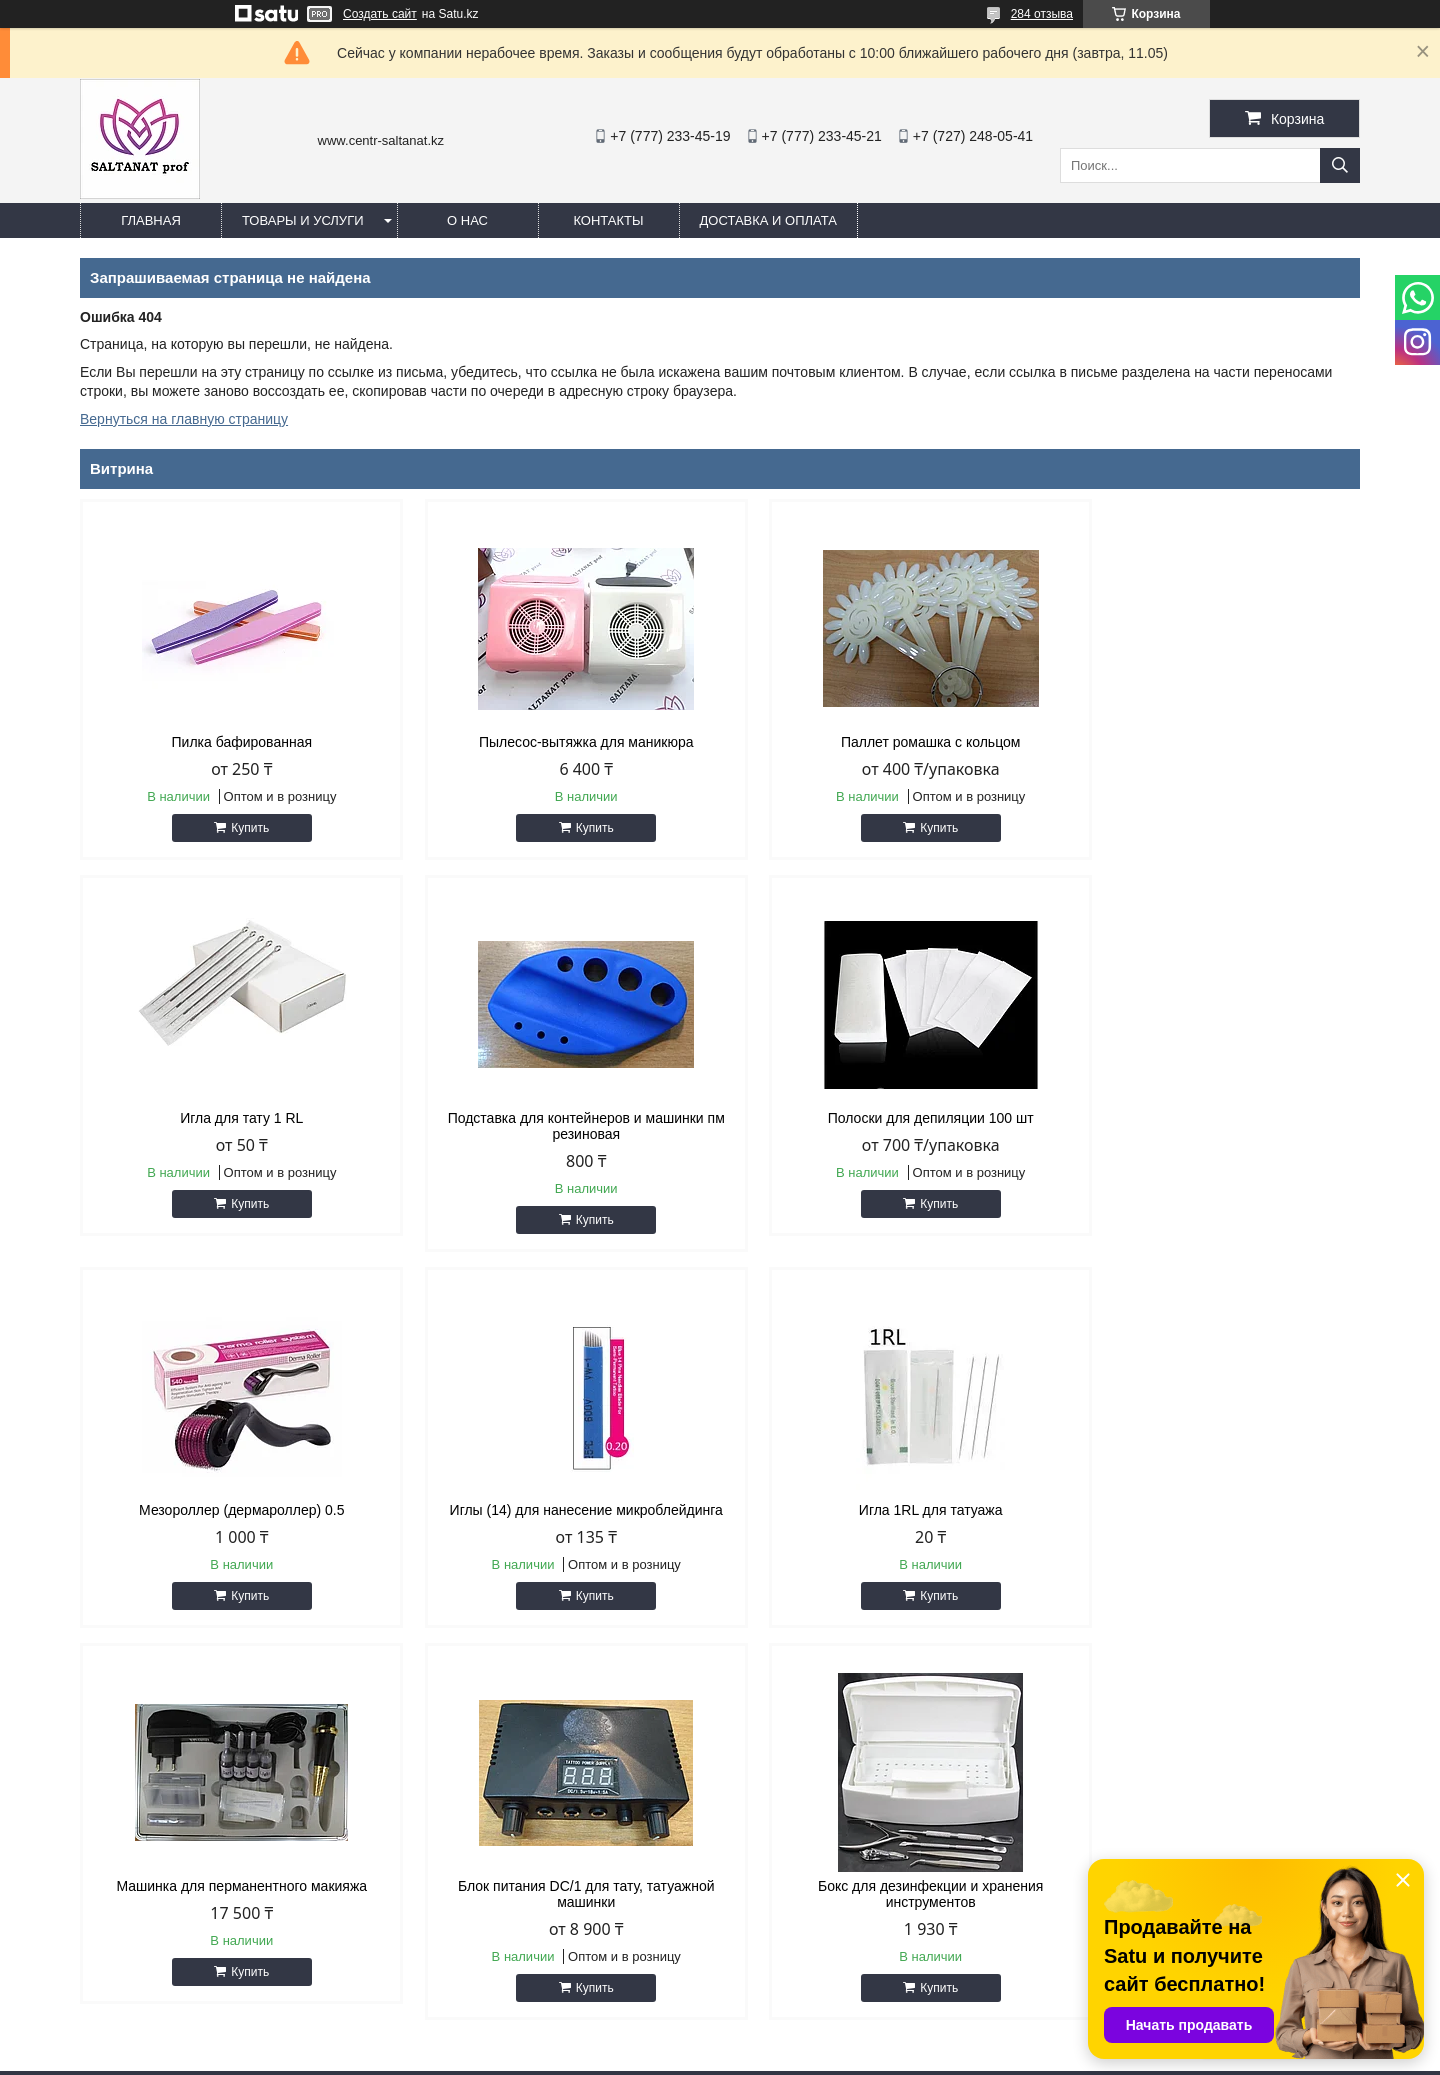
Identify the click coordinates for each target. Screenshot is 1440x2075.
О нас (467, 220)
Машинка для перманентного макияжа (557, 1510)
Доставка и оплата (768, 220)
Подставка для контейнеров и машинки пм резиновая (232, 1126)
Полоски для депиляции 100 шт (557, 1118)
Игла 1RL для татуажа (232, 1510)
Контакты (608, 220)
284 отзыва (1042, 14)
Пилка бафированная (232, 742)
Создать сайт (380, 14)
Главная (151, 220)
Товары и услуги (303, 220)
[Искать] (1340, 165)
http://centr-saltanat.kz (820, 1901)
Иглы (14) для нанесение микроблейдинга (1207, 1118)
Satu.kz (805, 2038)
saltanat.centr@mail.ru (821, 1927)
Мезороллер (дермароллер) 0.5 (882, 1118)
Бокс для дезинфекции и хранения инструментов (1207, 1518)
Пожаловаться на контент (776, 2056)
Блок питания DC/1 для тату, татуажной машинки (882, 1518)
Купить (241, 828)
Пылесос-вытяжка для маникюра (557, 742)
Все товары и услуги (1273, 1667)
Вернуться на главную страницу (184, 419)
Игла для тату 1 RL (1207, 742)
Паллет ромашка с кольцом (883, 742)
